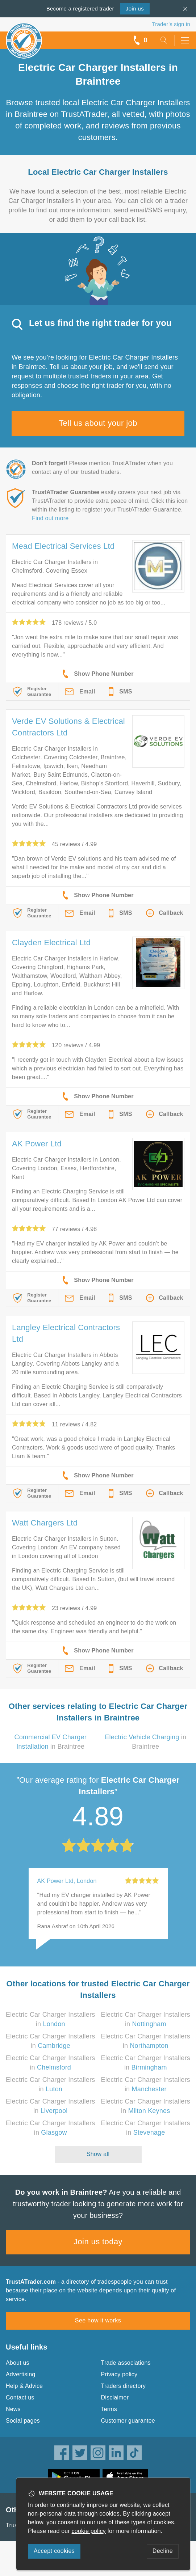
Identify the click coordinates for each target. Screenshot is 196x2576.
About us (17, 2363)
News (13, 2409)
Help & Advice (24, 2386)
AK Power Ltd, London (67, 1881)
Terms (109, 2409)
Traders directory (123, 2386)
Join (135, 8)
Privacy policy (119, 2374)
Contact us (20, 2397)
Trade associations (126, 2363)
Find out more (50, 518)
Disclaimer (115, 2397)
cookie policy (89, 2531)
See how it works (98, 2320)
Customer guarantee (128, 2421)
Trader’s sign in (171, 24)
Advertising (20, 2374)
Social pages (23, 2421)
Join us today (98, 2241)
